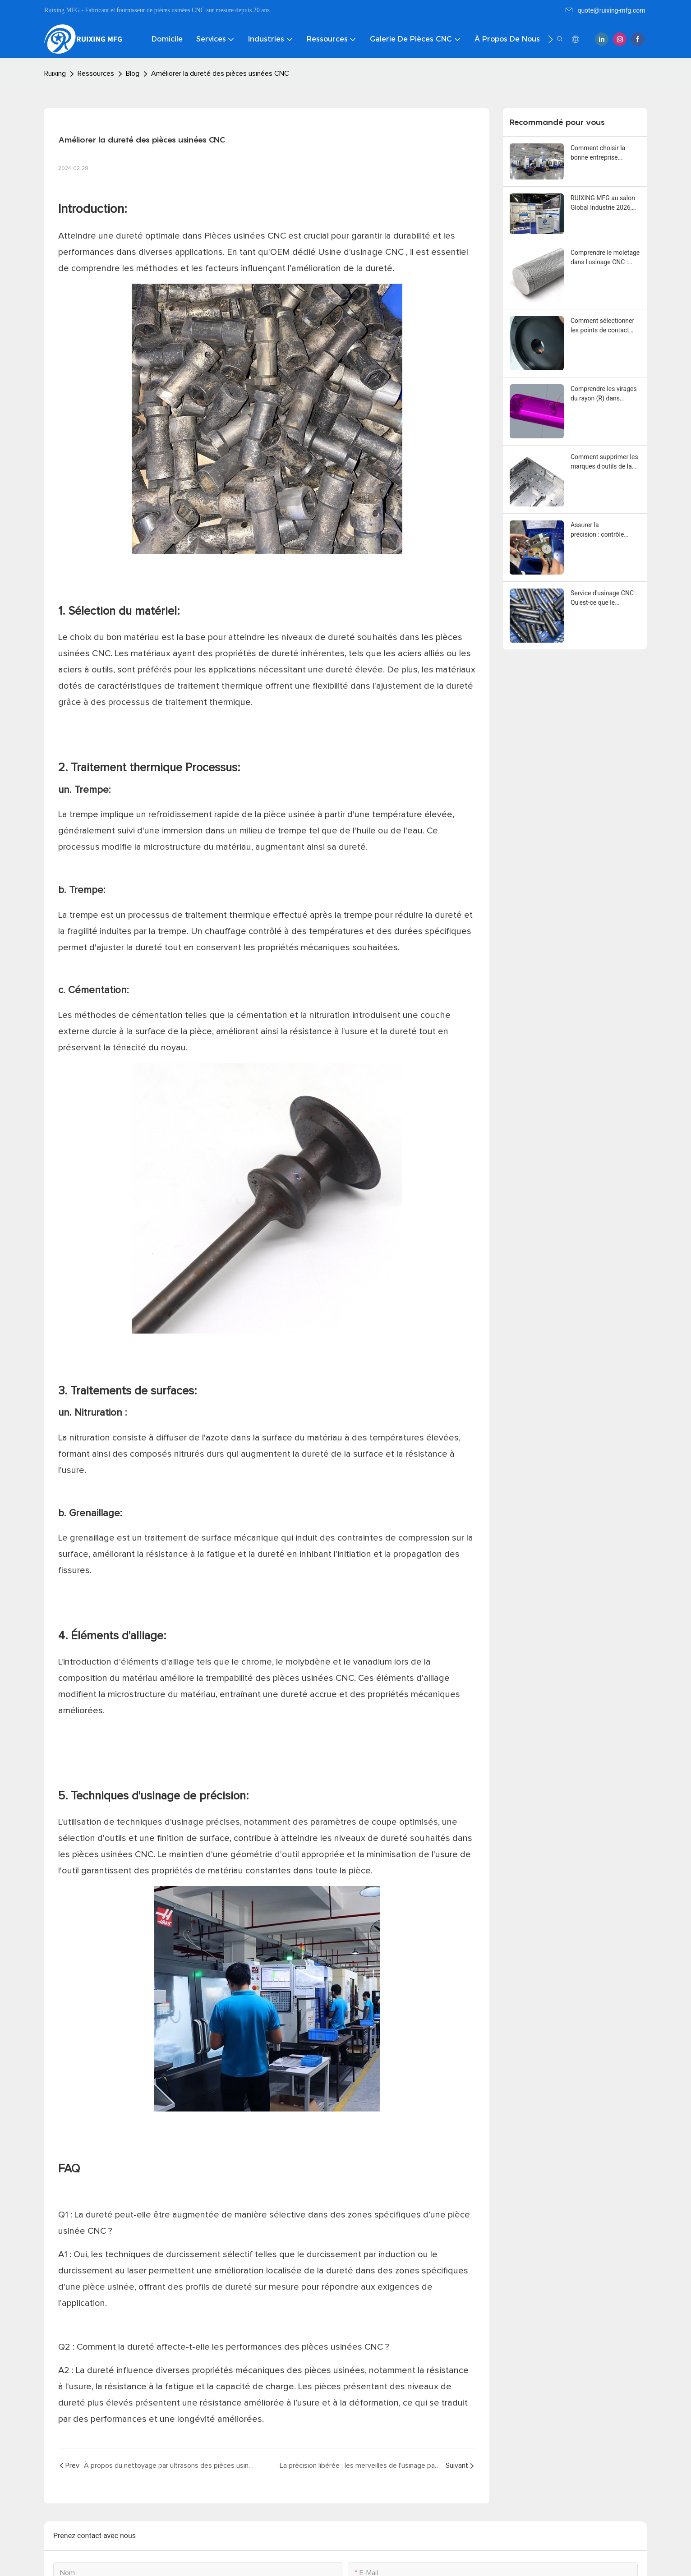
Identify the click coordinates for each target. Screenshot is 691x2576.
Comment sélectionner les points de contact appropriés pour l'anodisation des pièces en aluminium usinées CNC (604, 326)
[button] (550, 39)
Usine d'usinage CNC (362, 252)
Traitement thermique (128, 767)
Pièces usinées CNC (246, 235)
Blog (132, 73)
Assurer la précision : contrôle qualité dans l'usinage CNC (601, 530)
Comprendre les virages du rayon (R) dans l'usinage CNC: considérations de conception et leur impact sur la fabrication (605, 394)
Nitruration (99, 1413)
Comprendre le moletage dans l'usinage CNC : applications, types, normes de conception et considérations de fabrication (605, 258)
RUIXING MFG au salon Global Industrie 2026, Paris (603, 203)
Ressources (96, 73)
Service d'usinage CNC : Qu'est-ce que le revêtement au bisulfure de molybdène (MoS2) (604, 598)
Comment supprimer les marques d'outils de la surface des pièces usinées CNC (604, 462)
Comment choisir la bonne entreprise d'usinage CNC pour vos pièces (604, 153)
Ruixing (55, 73)
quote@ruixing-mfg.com (605, 10)
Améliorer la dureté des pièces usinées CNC (220, 73)
